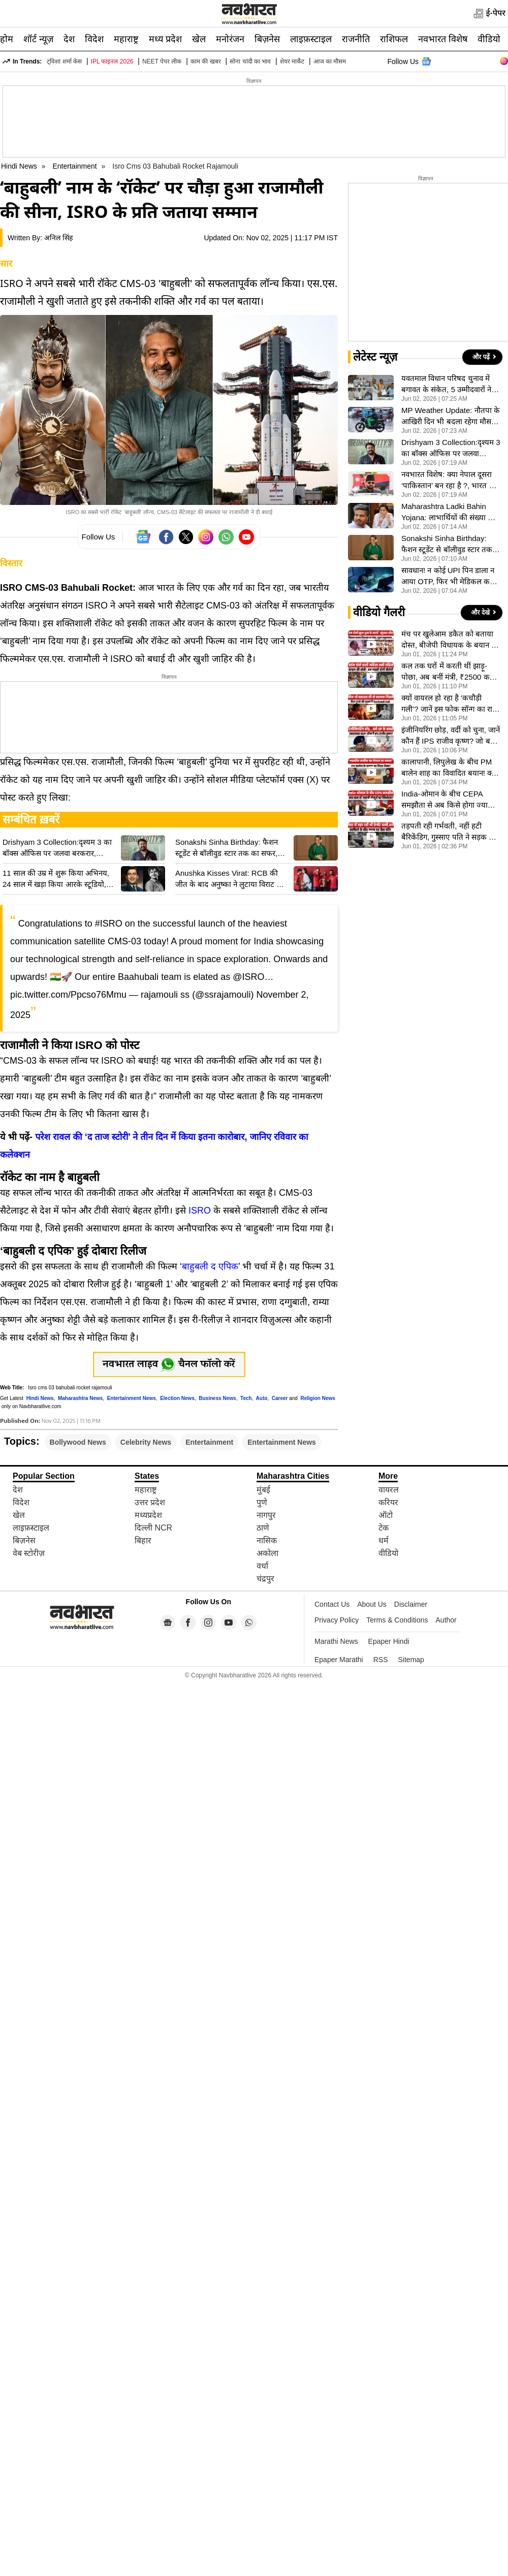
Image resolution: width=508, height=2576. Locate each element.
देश (69, 39)
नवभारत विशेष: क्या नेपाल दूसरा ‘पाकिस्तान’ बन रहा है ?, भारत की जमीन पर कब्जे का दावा (449, 480)
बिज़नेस (267, 39)
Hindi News (19, 166)
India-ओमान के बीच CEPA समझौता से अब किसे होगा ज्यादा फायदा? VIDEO (447, 800)
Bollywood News (78, 1442)
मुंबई (263, 1489)
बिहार (143, 1540)
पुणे (262, 1502)
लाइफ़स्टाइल (311, 39)
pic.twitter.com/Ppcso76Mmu (68, 995)
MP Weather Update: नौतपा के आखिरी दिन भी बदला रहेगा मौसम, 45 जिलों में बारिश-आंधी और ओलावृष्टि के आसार (450, 416)
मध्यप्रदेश (148, 1515)
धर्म (383, 1540)
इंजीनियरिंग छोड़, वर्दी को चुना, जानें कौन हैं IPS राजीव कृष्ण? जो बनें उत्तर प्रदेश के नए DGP (450, 736)
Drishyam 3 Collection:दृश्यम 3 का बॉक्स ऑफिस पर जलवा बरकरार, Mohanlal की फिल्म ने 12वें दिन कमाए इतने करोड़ (59, 848)
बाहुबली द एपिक (210, 1266)
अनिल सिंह (58, 238)
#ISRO (108, 923)
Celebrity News (145, 1442)
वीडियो (489, 39)
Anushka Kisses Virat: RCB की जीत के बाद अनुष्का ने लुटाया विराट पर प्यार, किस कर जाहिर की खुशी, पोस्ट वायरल (229, 879)
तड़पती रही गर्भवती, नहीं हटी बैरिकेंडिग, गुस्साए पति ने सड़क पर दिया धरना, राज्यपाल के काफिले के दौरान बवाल (450, 832)
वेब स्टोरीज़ (29, 1553)
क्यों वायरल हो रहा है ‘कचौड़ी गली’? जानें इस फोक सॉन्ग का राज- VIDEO (450, 704)
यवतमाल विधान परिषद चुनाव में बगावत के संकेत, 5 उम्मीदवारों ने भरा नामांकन (446, 384)
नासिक (267, 1540)
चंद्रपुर (265, 1578)
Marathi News (336, 1641)
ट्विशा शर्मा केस (64, 61)
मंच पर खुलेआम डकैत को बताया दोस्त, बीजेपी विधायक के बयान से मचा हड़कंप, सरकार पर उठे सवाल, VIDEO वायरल (449, 640)
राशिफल (394, 39)
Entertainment (76, 166)
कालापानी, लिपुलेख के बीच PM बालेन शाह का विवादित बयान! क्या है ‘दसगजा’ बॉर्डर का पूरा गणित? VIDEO (449, 768)
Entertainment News (281, 1442)
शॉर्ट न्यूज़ (38, 39)
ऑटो (385, 1515)
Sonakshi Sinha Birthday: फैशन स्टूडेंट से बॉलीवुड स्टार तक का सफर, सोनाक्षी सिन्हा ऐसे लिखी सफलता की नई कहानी (231, 848)
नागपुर (266, 1515)
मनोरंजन (230, 39)
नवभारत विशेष (442, 39)
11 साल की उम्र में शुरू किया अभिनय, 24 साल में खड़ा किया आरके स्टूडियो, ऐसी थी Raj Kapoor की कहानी (56, 879)
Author (446, 1620)
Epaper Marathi (338, 1660)
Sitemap (411, 1660)
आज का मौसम (329, 61)
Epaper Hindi (388, 1641)
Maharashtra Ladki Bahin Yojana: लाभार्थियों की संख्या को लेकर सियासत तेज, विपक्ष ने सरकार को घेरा (448, 512)
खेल (199, 39)
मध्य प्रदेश (165, 39)
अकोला (267, 1553)
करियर (388, 1502)
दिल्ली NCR (153, 1527)
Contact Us (332, 1604)
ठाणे (263, 1527)
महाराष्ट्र (126, 39)
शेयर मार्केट (292, 61)
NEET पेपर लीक (161, 61)
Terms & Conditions (397, 1620)
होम (6, 39)
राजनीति (356, 39)
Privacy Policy (336, 1620)
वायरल (388, 1489)
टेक (383, 1527)
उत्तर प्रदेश (150, 1502)
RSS (380, 1660)
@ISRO (248, 977)
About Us (372, 1604)
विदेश (94, 39)
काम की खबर (205, 61)
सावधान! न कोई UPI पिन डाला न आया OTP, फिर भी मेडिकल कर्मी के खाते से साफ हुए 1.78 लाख (448, 576)
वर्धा (262, 1566)
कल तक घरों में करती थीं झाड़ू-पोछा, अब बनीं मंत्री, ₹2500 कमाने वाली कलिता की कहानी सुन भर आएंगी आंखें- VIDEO (450, 672)
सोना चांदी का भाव (250, 61)
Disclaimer (410, 1604)
